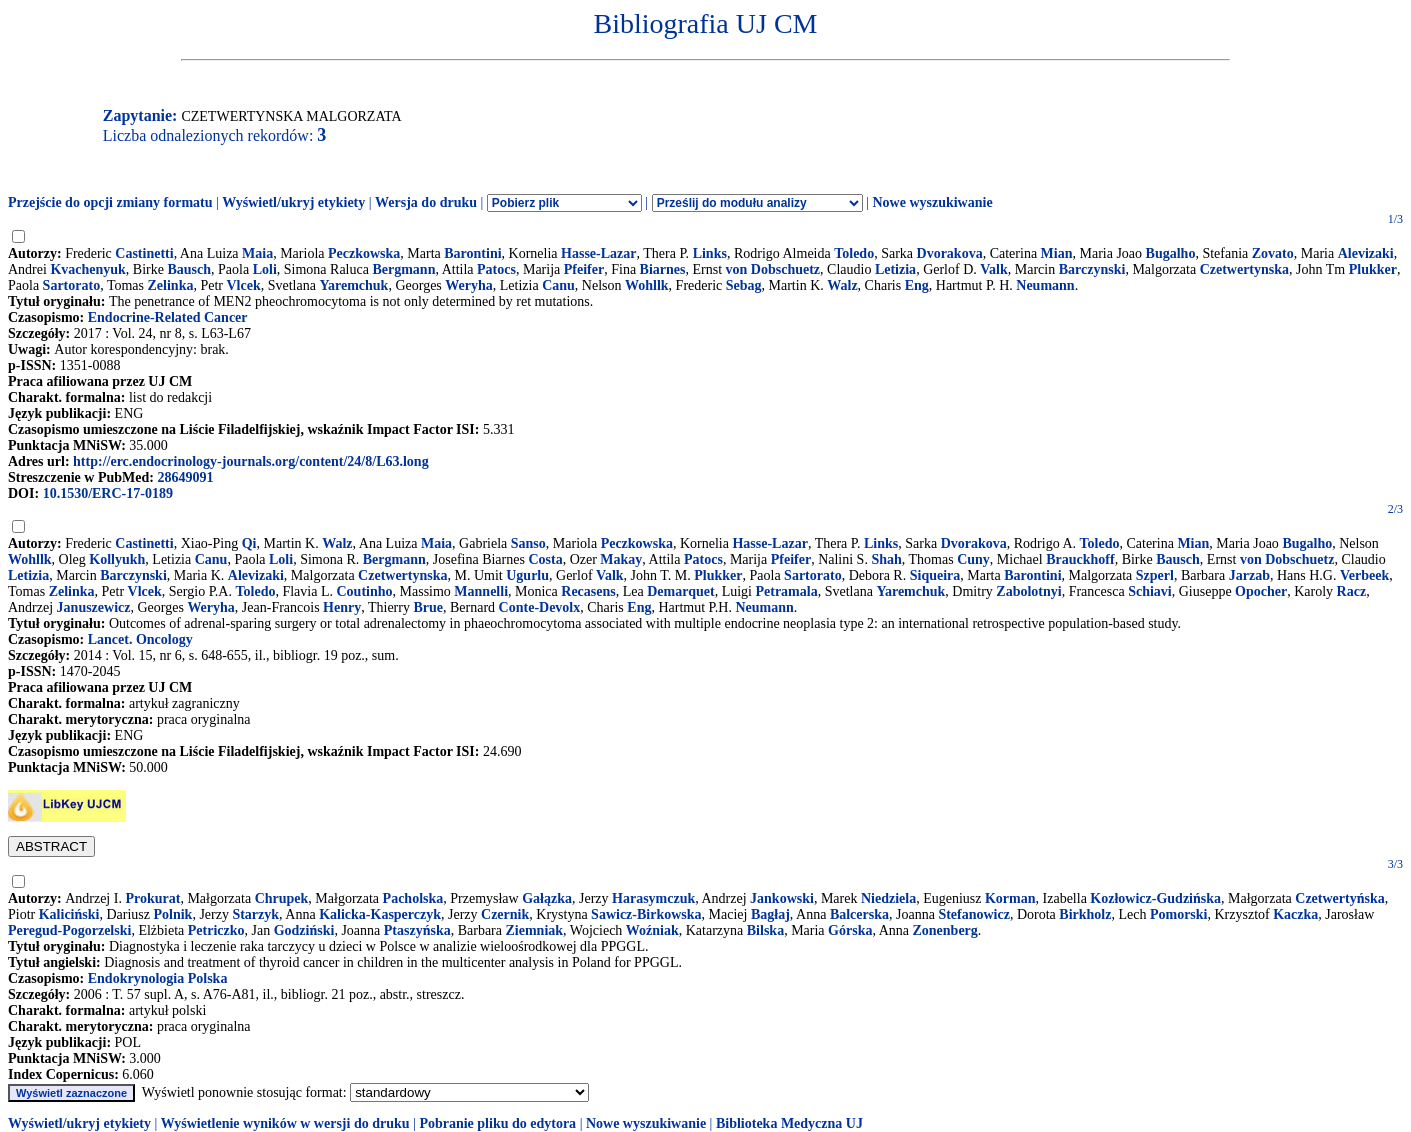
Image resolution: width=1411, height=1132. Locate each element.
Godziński (304, 930)
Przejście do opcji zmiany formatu (110, 202)
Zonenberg (944, 930)
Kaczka (1295, 914)
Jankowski (782, 898)
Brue (428, 607)
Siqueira (935, 575)
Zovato (1273, 253)
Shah (886, 559)
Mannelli (481, 591)
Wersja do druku (426, 202)
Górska (850, 930)
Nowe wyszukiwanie (932, 202)
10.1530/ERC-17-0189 (108, 493)
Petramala (786, 591)
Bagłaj (770, 914)
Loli (265, 269)
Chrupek (282, 898)
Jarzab (1249, 575)
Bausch (189, 269)
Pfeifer (584, 269)
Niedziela (888, 898)
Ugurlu (527, 575)
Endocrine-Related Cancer (168, 317)
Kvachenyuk (87, 269)
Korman (1010, 898)
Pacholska (413, 898)
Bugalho (1171, 253)
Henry (342, 607)
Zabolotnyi (1028, 591)
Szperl (1155, 575)
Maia (257, 253)
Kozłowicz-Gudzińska (1155, 898)
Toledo (854, 253)
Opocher (1261, 591)
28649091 (185, 477)
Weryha (468, 285)
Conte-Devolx (540, 607)
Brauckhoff (1080, 559)
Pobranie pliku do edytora (497, 1123)
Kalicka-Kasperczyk (380, 914)
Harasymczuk (653, 898)
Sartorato (72, 285)
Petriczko (216, 930)
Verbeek (1364, 575)
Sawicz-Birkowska (646, 914)
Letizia (895, 269)
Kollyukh (117, 559)
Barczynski (1092, 269)
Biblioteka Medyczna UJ (789, 1123)
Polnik (172, 914)
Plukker (1373, 269)
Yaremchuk (353, 285)
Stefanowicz (974, 914)
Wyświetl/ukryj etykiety (293, 202)
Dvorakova (950, 253)
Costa (545, 559)
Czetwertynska (1244, 269)
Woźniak (652, 930)
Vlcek (244, 285)
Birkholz (1085, 914)
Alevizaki (1366, 253)
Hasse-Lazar (598, 253)
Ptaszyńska (417, 930)
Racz (1352, 591)
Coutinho (364, 591)
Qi (249, 543)
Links (710, 253)
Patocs (496, 269)
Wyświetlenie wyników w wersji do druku (285, 1123)
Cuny (973, 559)
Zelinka (171, 285)
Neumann (1045, 285)
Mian (1057, 253)
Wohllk (647, 285)
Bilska (765, 930)
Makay (621, 559)
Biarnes (663, 269)
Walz (842, 285)
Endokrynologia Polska (158, 978)
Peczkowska (364, 253)
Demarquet (680, 591)
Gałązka (547, 898)
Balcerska (859, 914)
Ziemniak (535, 930)
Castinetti (144, 253)
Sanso (528, 543)
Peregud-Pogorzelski (69, 930)
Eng (917, 285)
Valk (994, 269)
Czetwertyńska (1339, 898)
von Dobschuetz (773, 269)
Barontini (472, 253)
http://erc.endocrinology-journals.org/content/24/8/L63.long (251, 461)
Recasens (588, 591)
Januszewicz (94, 607)
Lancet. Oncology (140, 639)
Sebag (744, 285)
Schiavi (1150, 591)
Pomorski (1179, 914)
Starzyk (255, 914)
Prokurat (152, 898)
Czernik (505, 914)
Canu (558, 285)
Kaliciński (69, 914)
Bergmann (403, 269)
